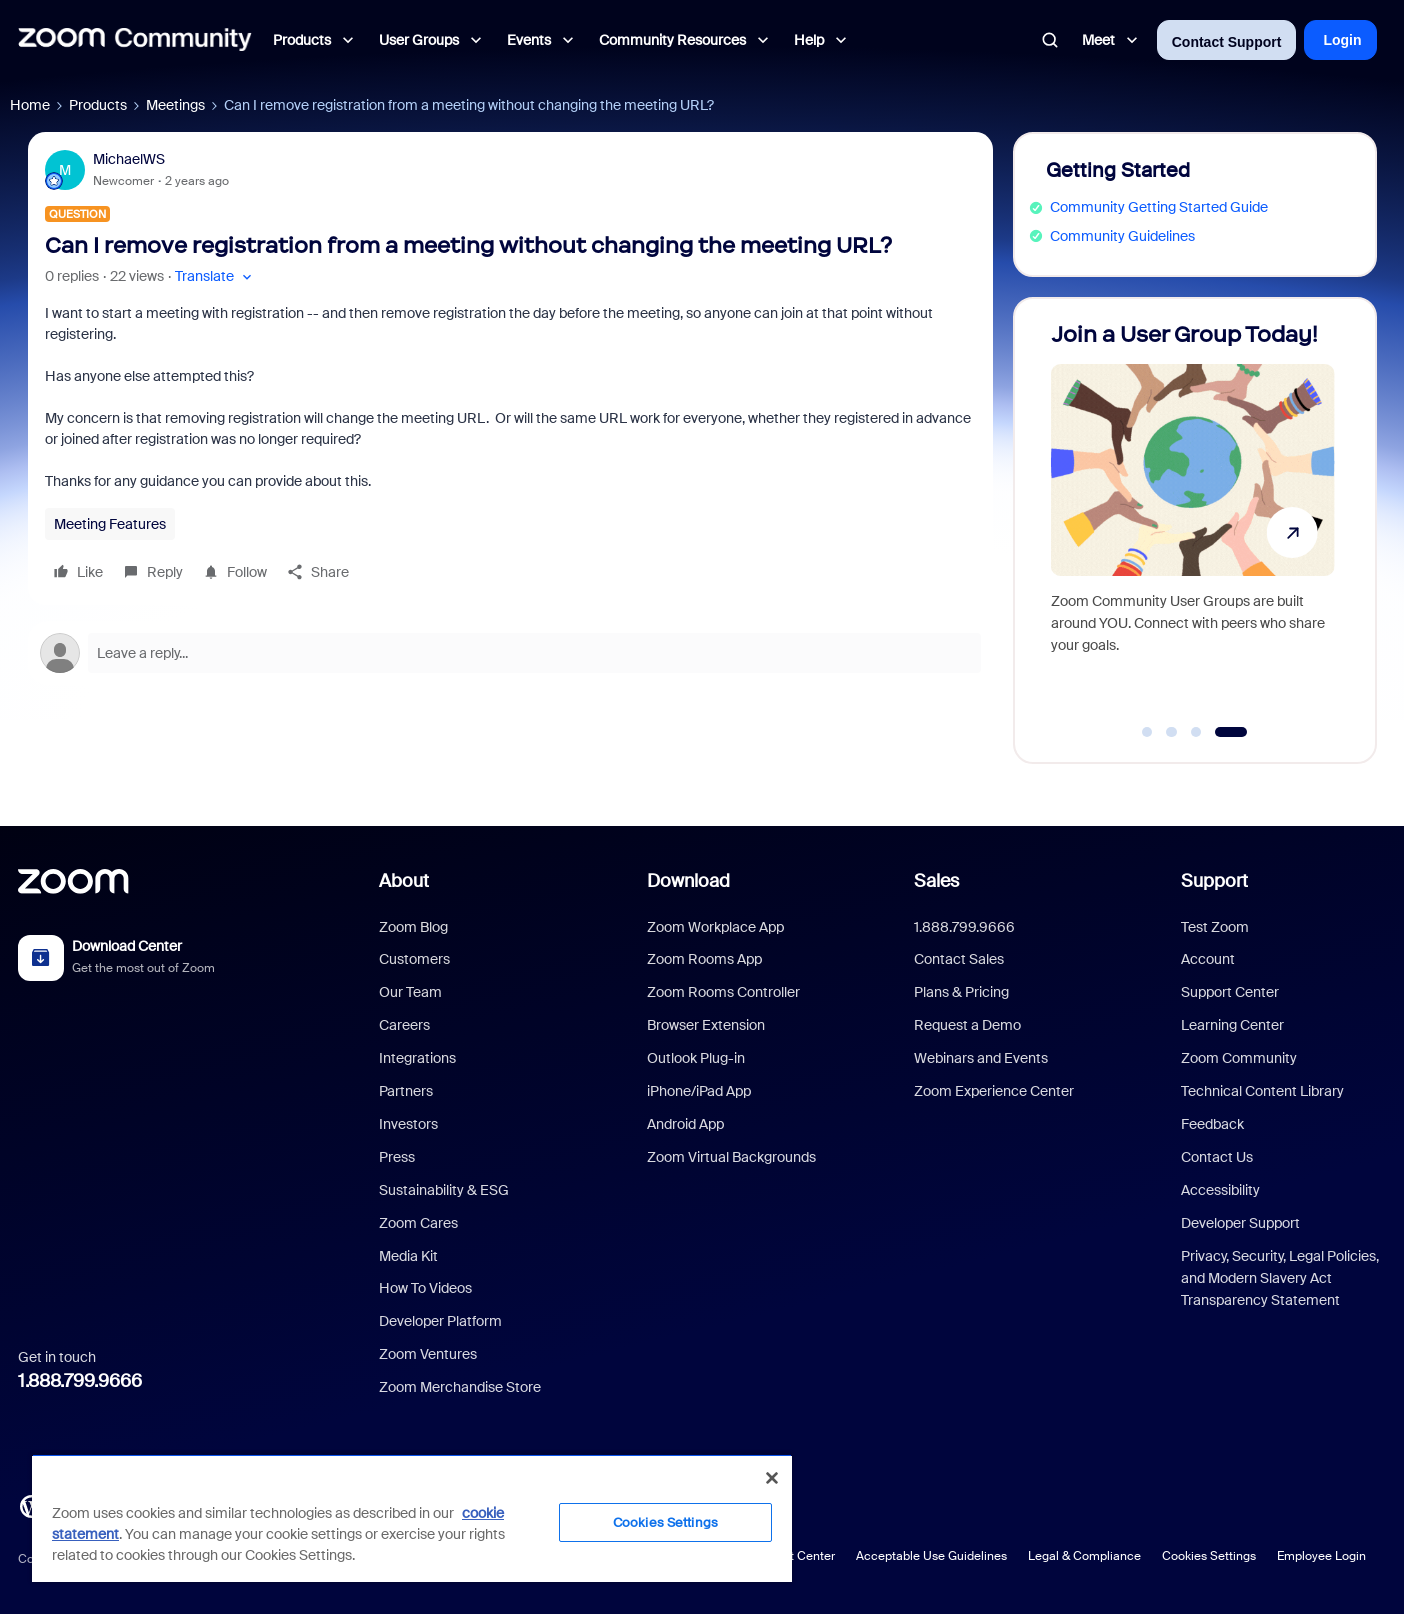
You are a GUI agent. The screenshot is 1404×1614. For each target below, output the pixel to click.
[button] (215, 276)
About (404, 881)
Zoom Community (1239, 1058)
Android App (685, 1124)
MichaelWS (129, 159)
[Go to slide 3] (1196, 732)
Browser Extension (706, 1025)
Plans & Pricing (961, 992)
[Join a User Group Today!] (1193, 521)
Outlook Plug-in (696, 1058)
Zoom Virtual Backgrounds (731, 1157)
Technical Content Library (1262, 1091)
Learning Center (1232, 1025)
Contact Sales (959, 959)
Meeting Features (110, 524)
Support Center (1230, 992)
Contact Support (1227, 42)
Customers (414, 959)
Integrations (417, 1058)
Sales (936, 881)
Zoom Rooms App (704, 959)
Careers (404, 1025)
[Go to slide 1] (1147, 732)
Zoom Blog (413, 927)
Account (1208, 959)
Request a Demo (967, 1025)
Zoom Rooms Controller (723, 992)
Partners (406, 1091)
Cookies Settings (1209, 1556)
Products (98, 105)
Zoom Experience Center (994, 1091)
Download (688, 881)
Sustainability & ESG (444, 1190)
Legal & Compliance (1084, 1556)
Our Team (410, 992)
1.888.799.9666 (80, 1381)
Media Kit (408, 1256)
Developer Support (1240, 1223)
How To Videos (425, 1288)
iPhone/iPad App (699, 1091)
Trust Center (801, 1556)
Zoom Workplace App (715, 927)
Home (30, 105)
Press (397, 1157)
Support (1214, 881)
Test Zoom (1215, 927)
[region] (412, 1518)
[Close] (772, 1478)
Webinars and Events (981, 1058)
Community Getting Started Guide (1159, 207)
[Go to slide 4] (1231, 732)
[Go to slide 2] (1172, 732)
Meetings (175, 105)
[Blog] (31, 1505)
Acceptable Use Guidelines (931, 1556)
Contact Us (1217, 1157)
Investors (408, 1124)
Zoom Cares (418, 1223)
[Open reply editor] (510, 653)
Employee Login (1321, 1556)
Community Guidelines (1122, 236)
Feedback (1212, 1124)
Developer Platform (440, 1321)
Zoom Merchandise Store (460, 1387)
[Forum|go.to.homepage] (135, 40)
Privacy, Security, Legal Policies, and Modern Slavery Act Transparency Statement (1280, 1278)
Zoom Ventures (428, 1354)
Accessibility (1220, 1190)
